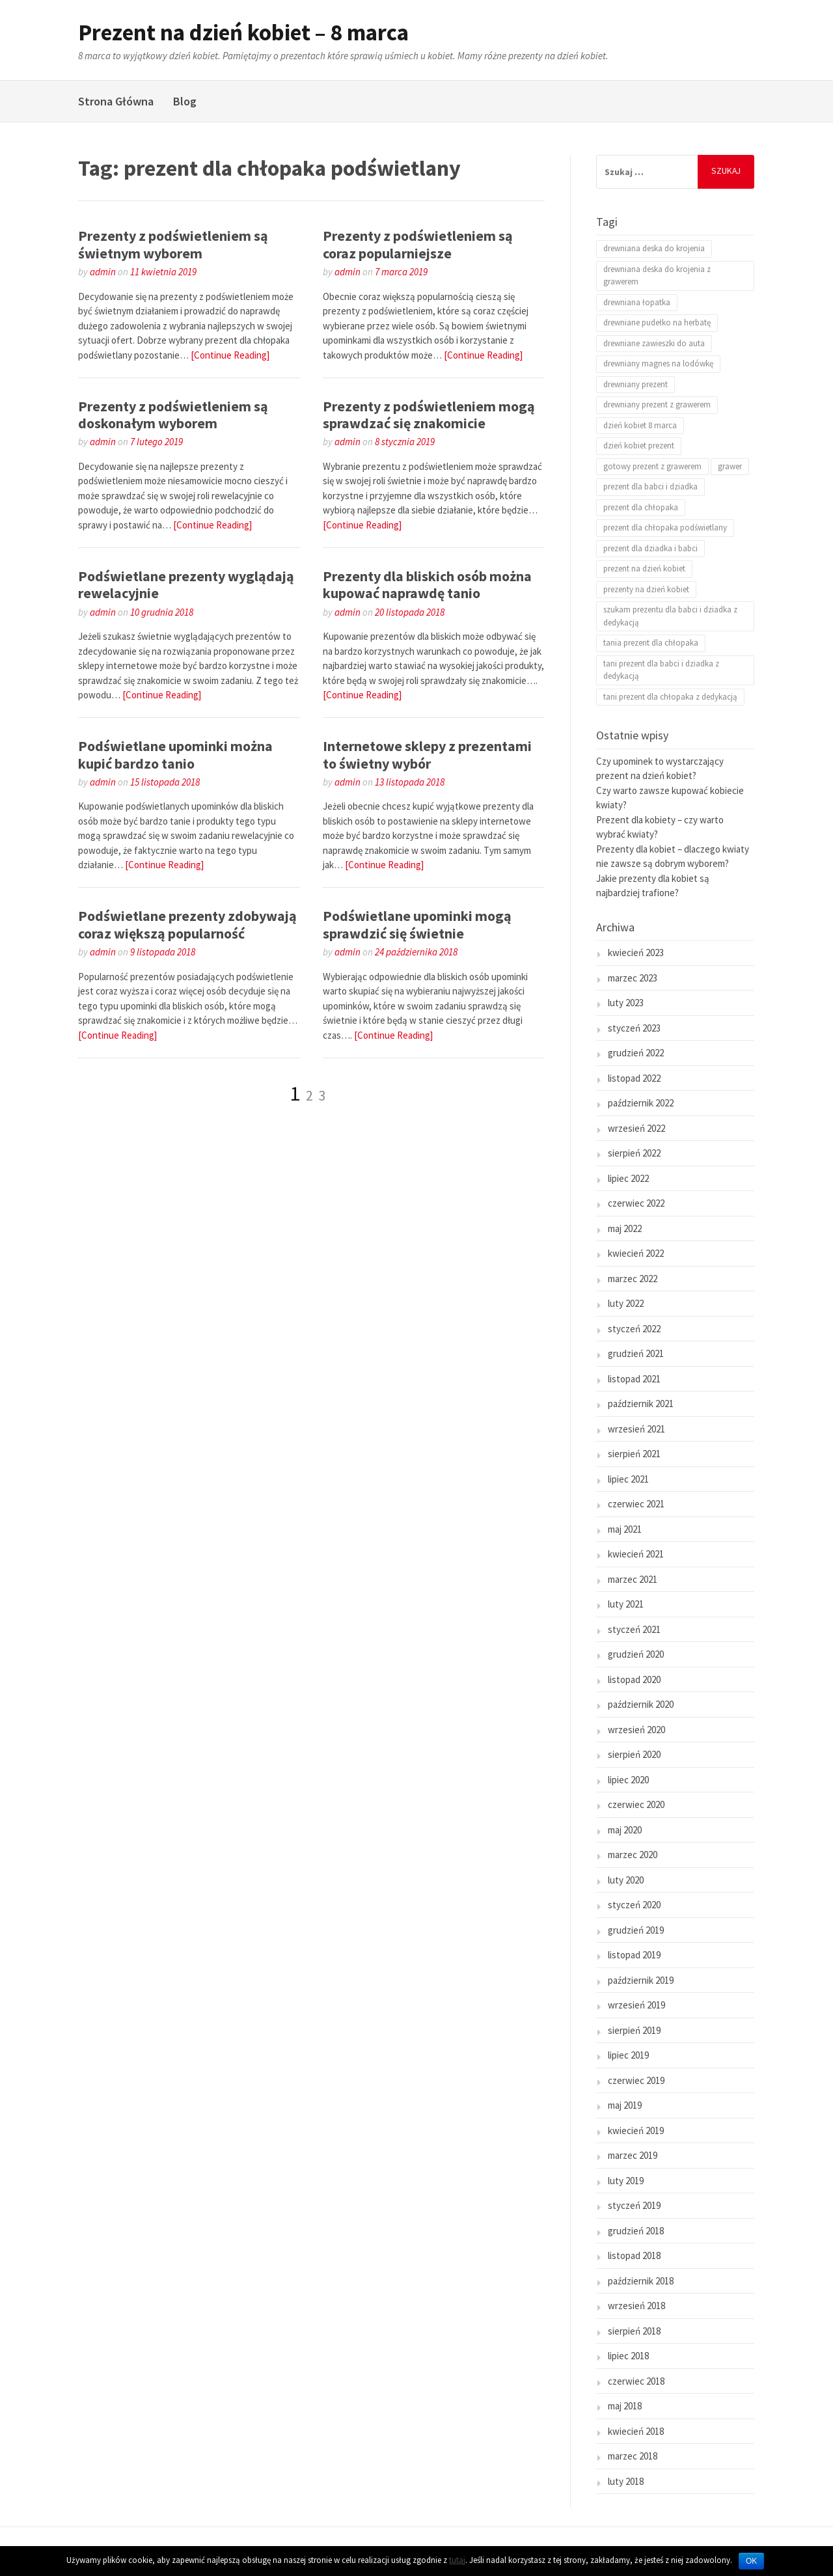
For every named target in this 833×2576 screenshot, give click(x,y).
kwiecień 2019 (636, 2130)
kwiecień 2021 (636, 1554)
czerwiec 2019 (636, 2080)
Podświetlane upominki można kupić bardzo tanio (175, 754)
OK (751, 2561)
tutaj (457, 2560)
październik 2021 (641, 1403)
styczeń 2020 (634, 1904)
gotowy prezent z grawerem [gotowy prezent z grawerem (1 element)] (652, 466)
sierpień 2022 (634, 1153)
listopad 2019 (634, 1955)
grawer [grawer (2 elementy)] (730, 466)
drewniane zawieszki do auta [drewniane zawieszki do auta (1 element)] (654, 343)
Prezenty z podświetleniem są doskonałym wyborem (173, 414)
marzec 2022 (632, 1278)
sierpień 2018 (634, 2331)
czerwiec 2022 (636, 1203)
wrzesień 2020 (636, 1729)
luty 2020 (626, 1880)
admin (103, 272)
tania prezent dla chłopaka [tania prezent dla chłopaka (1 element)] (650, 642)
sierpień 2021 (634, 1453)
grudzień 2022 (636, 1053)
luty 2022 (626, 1303)
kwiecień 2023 (636, 952)
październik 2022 (641, 1103)
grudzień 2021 (636, 1353)
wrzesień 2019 (636, 2005)
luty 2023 (626, 1002)
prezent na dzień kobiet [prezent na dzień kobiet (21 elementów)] (644, 568)
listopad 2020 (634, 1679)
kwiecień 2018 (636, 2431)
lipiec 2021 (628, 1479)
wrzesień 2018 (636, 2305)
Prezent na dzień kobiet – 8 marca (243, 32)
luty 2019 (626, 2180)
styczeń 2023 (634, 1028)
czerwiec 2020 (636, 1804)
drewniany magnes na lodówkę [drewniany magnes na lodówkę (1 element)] (658, 363)
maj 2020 (625, 1830)
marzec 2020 (632, 1854)
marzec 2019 (632, 2155)
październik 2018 (641, 2281)
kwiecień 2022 (636, 1253)
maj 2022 (625, 1228)
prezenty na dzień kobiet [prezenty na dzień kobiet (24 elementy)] (646, 589)
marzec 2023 (632, 978)
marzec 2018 (632, 2456)
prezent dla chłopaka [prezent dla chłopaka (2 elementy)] (640, 507)
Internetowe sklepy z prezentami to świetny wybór (427, 754)
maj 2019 (625, 2105)
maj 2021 (625, 1529)
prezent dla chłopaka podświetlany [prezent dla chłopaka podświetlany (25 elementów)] (665, 527)
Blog (185, 101)
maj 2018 (625, 2406)
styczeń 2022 (634, 1328)
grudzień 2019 (636, 1930)
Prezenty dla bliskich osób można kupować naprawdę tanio (427, 584)
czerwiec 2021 (636, 1504)
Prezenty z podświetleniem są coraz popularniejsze (418, 244)
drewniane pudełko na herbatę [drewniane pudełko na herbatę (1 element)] (657, 322)
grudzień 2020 (636, 1654)
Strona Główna (116, 101)
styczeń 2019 (634, 2205)
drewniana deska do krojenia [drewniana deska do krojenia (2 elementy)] (654, 248)
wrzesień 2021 (636, 1429)
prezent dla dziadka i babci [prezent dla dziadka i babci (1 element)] (650, 548)
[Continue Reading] (230, 355)
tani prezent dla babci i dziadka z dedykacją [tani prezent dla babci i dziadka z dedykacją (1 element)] (661, 670)
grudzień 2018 (636, 2231)
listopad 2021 (634, 1379)
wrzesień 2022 (636, 1128)
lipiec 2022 (628, 1178)
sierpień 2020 (634, 1754)
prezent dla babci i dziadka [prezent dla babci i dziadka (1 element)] (650, 486)
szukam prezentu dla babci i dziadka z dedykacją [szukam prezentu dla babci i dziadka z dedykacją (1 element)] (670, 616)
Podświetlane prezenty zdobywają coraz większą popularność (187, 924)
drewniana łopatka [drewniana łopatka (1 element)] (636, 302)
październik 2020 (641, 1704)
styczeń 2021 (634, 1629)
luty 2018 (626, 2481)
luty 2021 (626, 1604)
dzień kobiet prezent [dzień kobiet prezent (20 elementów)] (638, 445)
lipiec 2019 (628, 2055)
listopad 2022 (634, 1078)
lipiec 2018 (628, 2356)
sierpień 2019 (634, 2030)
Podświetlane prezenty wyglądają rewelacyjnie (186, 584)
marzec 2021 (632, 1579)
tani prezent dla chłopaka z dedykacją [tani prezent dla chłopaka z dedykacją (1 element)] (670, 696)
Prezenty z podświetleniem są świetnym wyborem (173, 244)
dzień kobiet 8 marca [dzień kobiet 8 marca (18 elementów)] (640, 425)
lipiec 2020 (628, 1780)
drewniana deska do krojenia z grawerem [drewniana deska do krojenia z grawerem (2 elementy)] (657, 276)
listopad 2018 (634, 2255)
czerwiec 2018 (636, 2381)
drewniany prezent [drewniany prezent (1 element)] (635, 384)
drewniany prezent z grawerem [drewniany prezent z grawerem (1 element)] (657, 404)
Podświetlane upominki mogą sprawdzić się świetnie (417, 924)
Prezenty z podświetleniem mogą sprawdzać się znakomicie (429, 414)
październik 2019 (641, 1980)
